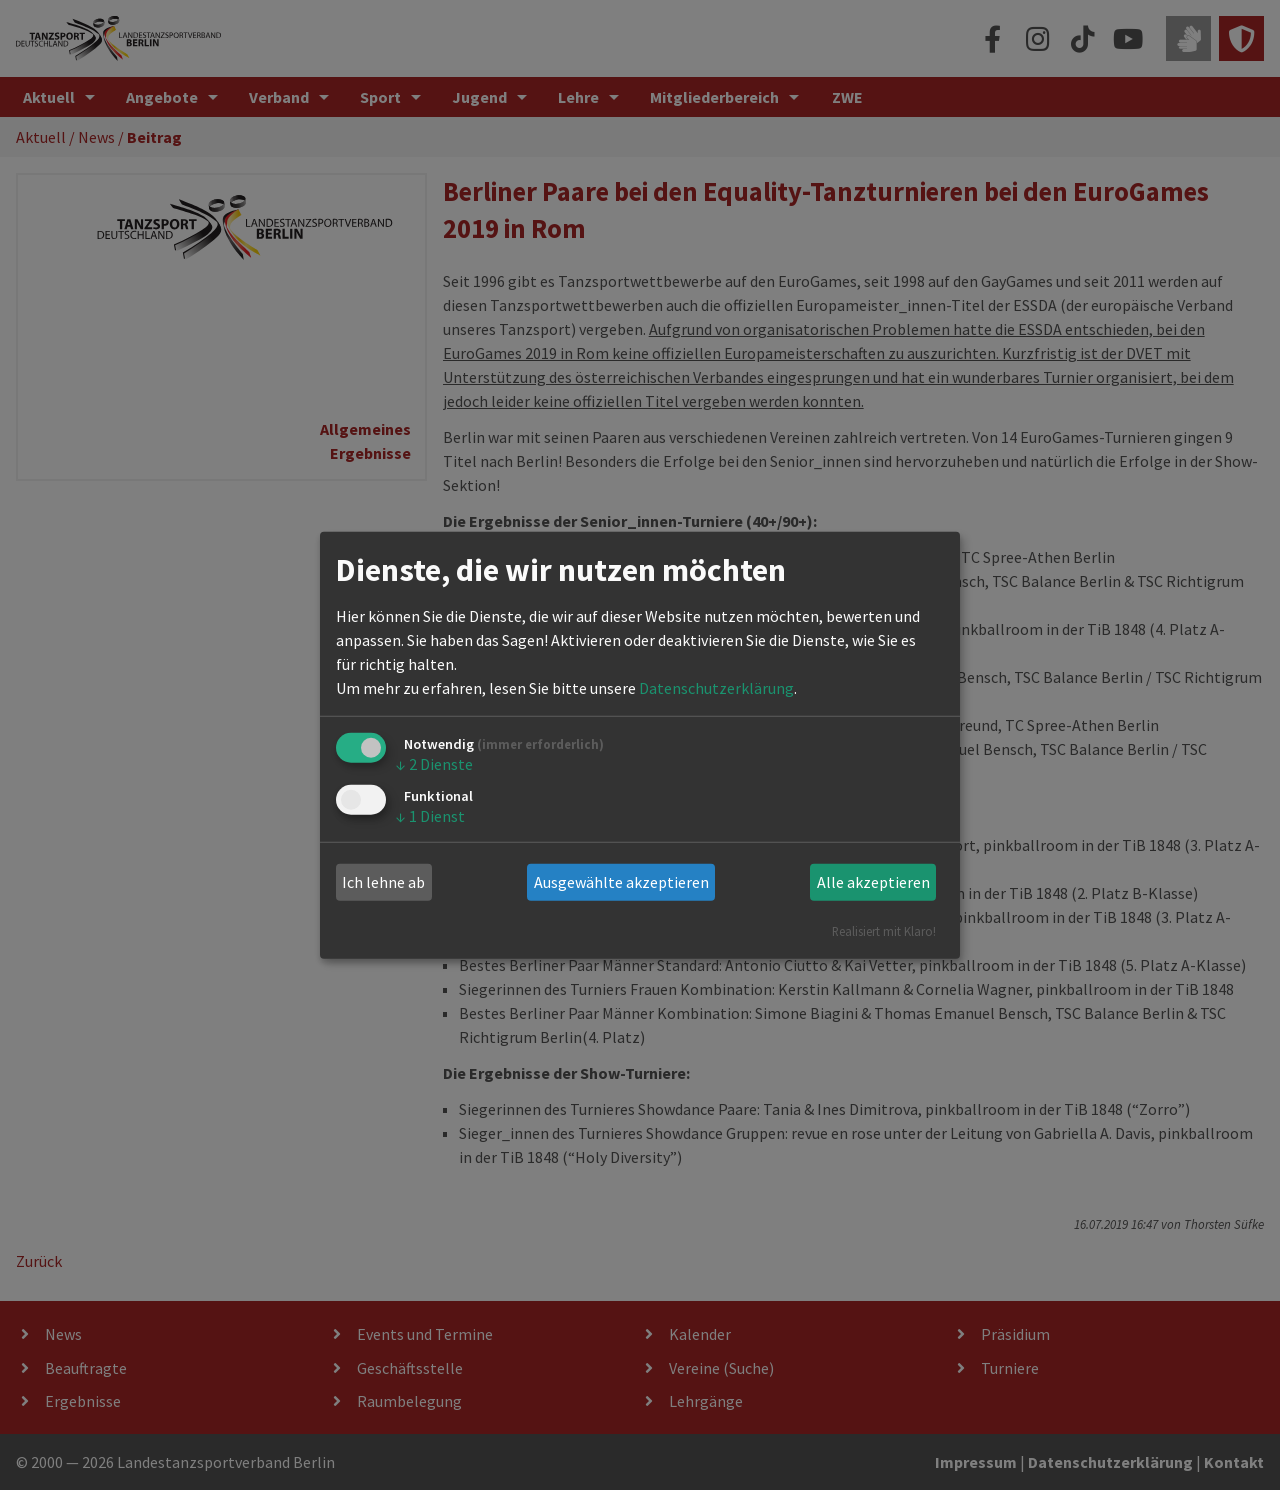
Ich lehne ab (383, 882)
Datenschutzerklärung (716, 688)
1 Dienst (430, 816)
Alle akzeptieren (873, 882)
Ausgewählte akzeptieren (621, 882)
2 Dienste (434, 764)
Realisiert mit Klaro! (884, 930)
